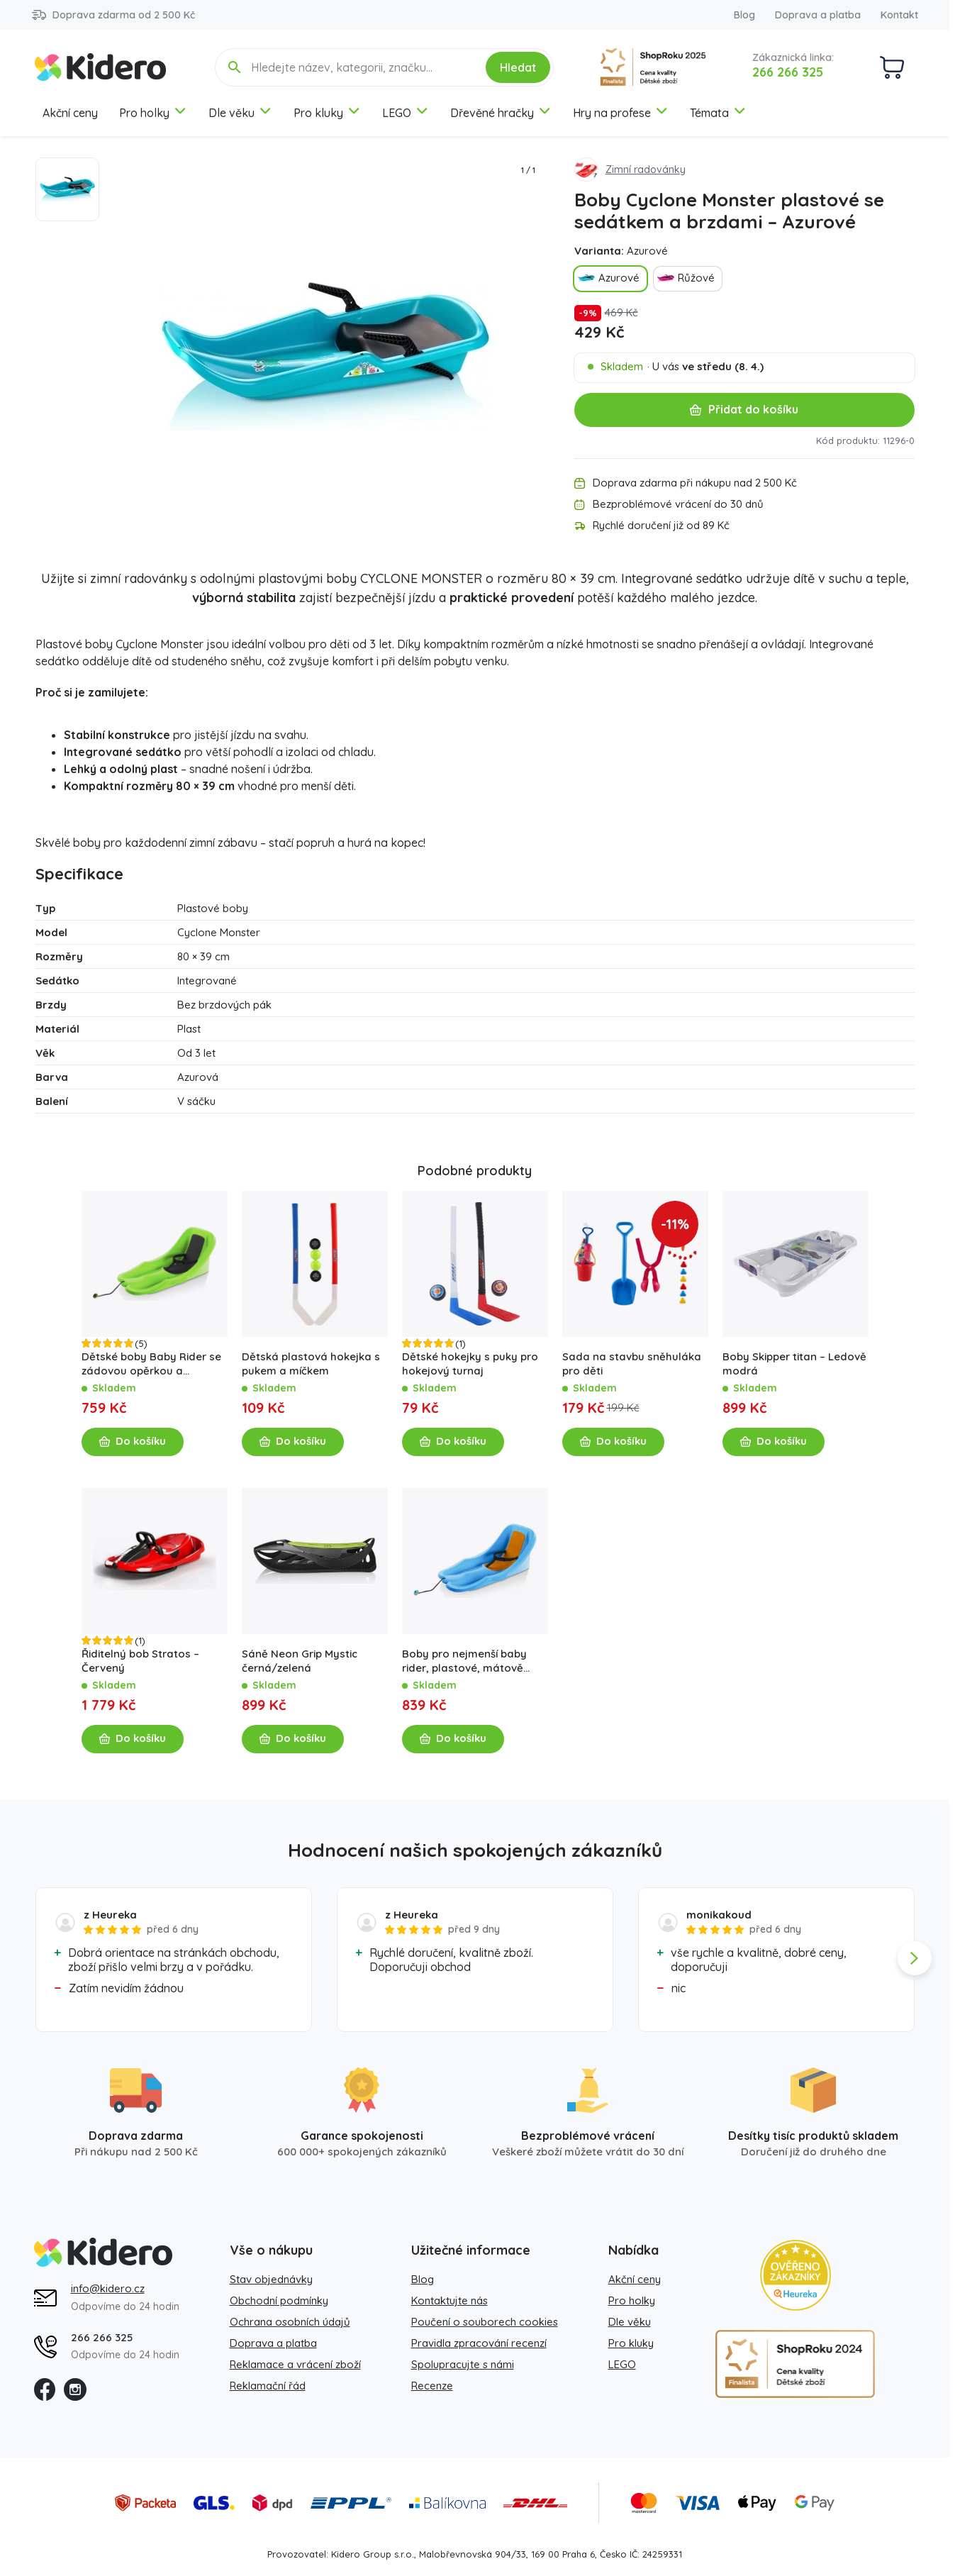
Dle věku (240, 113)
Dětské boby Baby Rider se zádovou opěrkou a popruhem (151, 1364)
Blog (744, 15)
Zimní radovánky (645, 169)
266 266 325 (787, 72)
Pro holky (153, 113)
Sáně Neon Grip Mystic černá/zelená (299, 1661)
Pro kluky (327, 113)
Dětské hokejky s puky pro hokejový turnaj (470, 1363)
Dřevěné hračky (501, 113)
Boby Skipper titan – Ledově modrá (794, 1363)
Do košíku (132, 1441)
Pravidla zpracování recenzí (479, 2343)
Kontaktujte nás (449, 2300)
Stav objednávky (271, 2279)
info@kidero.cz (108, 2288)
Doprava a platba (818, 15)
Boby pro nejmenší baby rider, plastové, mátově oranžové (464, 1661)
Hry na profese (621, 113)
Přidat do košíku (744, 409)
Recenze (432, 2385)
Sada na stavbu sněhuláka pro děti (631, 1363)
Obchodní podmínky (279, 2300)
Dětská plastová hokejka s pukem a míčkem (311, 1363)
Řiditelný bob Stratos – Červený (140, 1661)
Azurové (609, 278)
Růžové (686, 278)
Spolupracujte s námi (462, 2364)
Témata (718, 113)
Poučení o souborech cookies (484, 2321)
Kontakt (899, 15)
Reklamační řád (268, 2385)
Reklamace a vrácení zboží (295, 2364)
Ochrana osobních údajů (290, 2321)
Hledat (518, 67)
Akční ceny (70, 113)
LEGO (405, 113)
